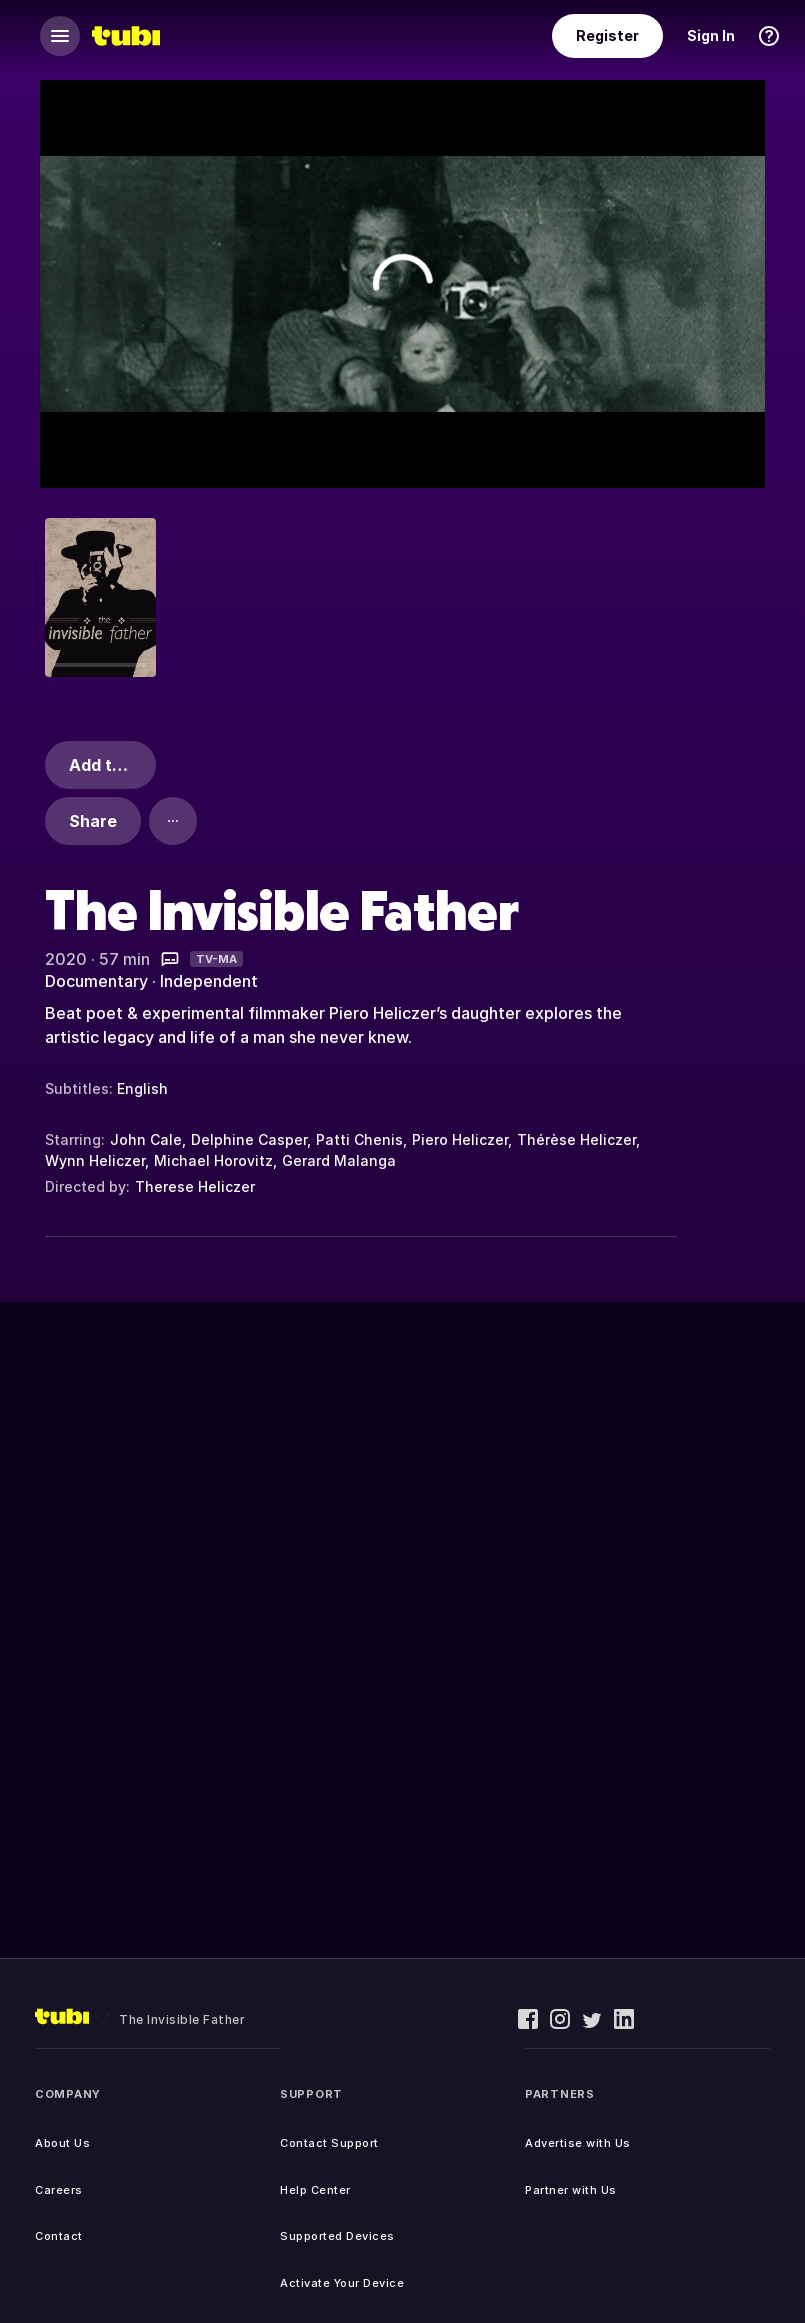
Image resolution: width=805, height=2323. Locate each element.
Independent (209, 981)
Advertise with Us (578, 2143)
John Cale (146, 1139)
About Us (62, 2143)
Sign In (711, 35)
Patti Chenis (359, 1139)
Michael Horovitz (213, 1160)
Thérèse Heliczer (576, 1139)
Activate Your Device (342, 2283)
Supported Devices (337, 2236)
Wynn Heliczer (95, 1160)
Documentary (96, 981)
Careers (59, 2190)
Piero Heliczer (460, 1139)
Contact (59, 2236)
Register (607, 35)
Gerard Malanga (339, 1160)
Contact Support (329, 2143)
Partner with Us (571, 2190)
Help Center (315, 2190)
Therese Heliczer (195, 1186)
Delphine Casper (249, 1139)
